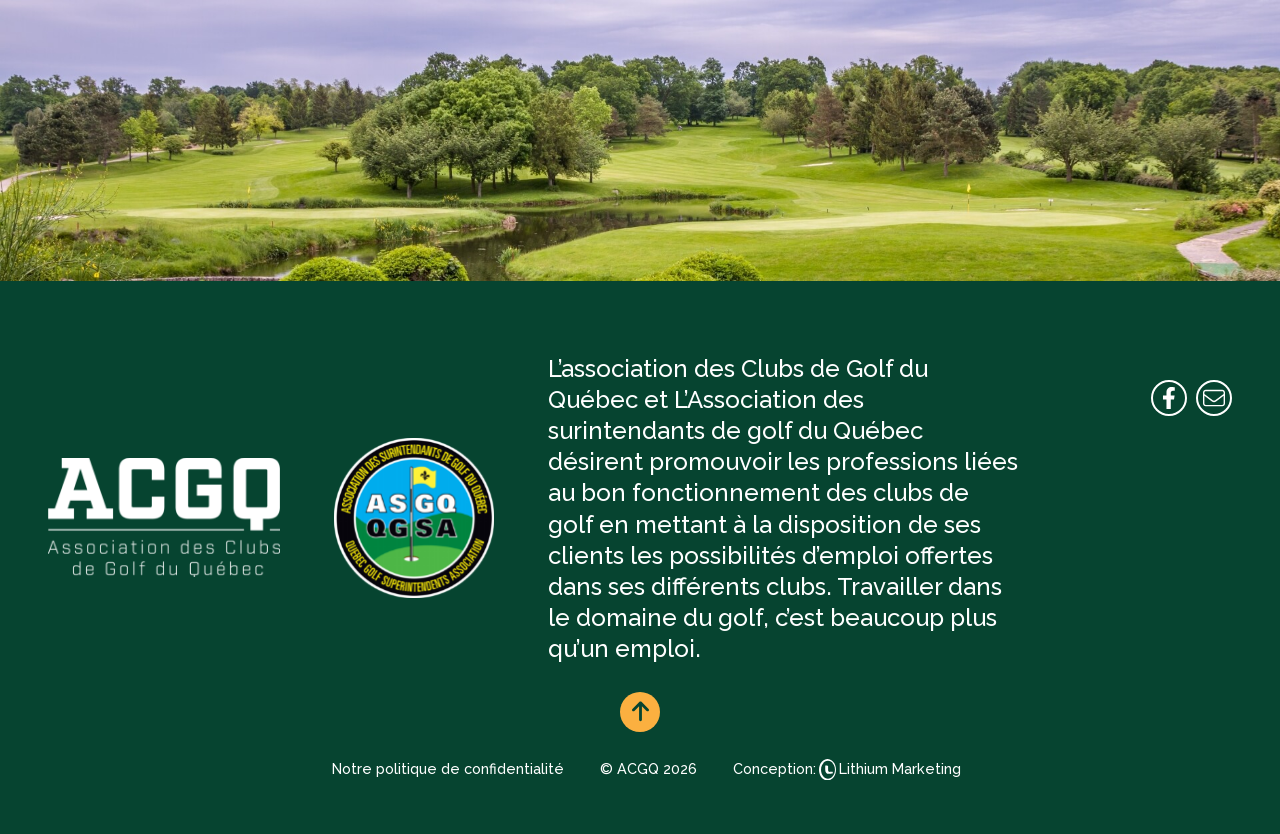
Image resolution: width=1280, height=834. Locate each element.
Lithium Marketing (900, 768)
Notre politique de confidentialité (448, 768)
